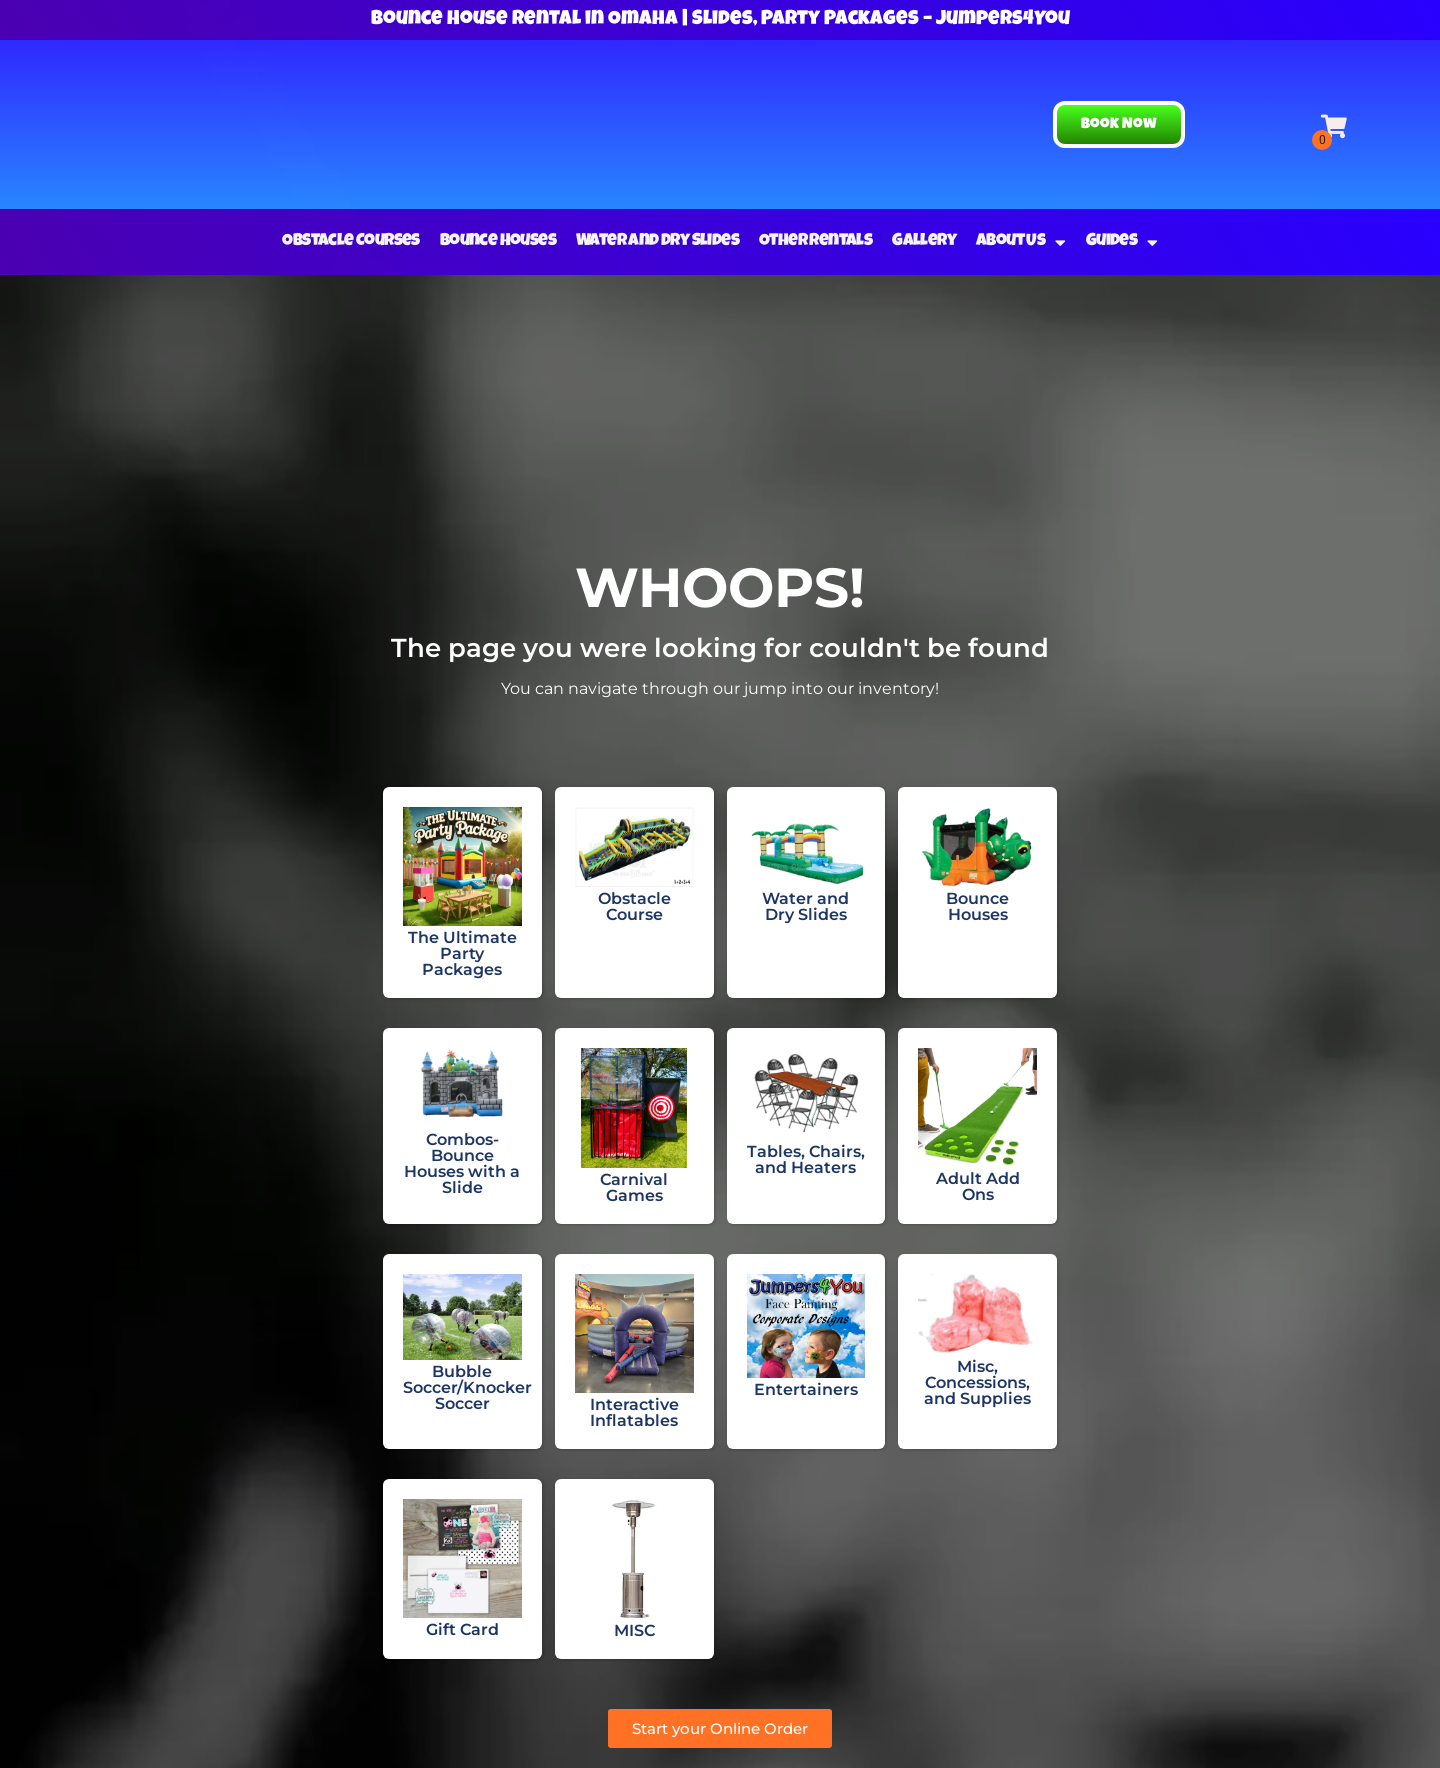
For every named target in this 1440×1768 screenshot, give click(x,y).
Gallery (924, 241)
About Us (1021, 242)
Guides (1122, 242)
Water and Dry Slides (657, 241)
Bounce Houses (498, 241)
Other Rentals (815, 241)
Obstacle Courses (350, 241)
